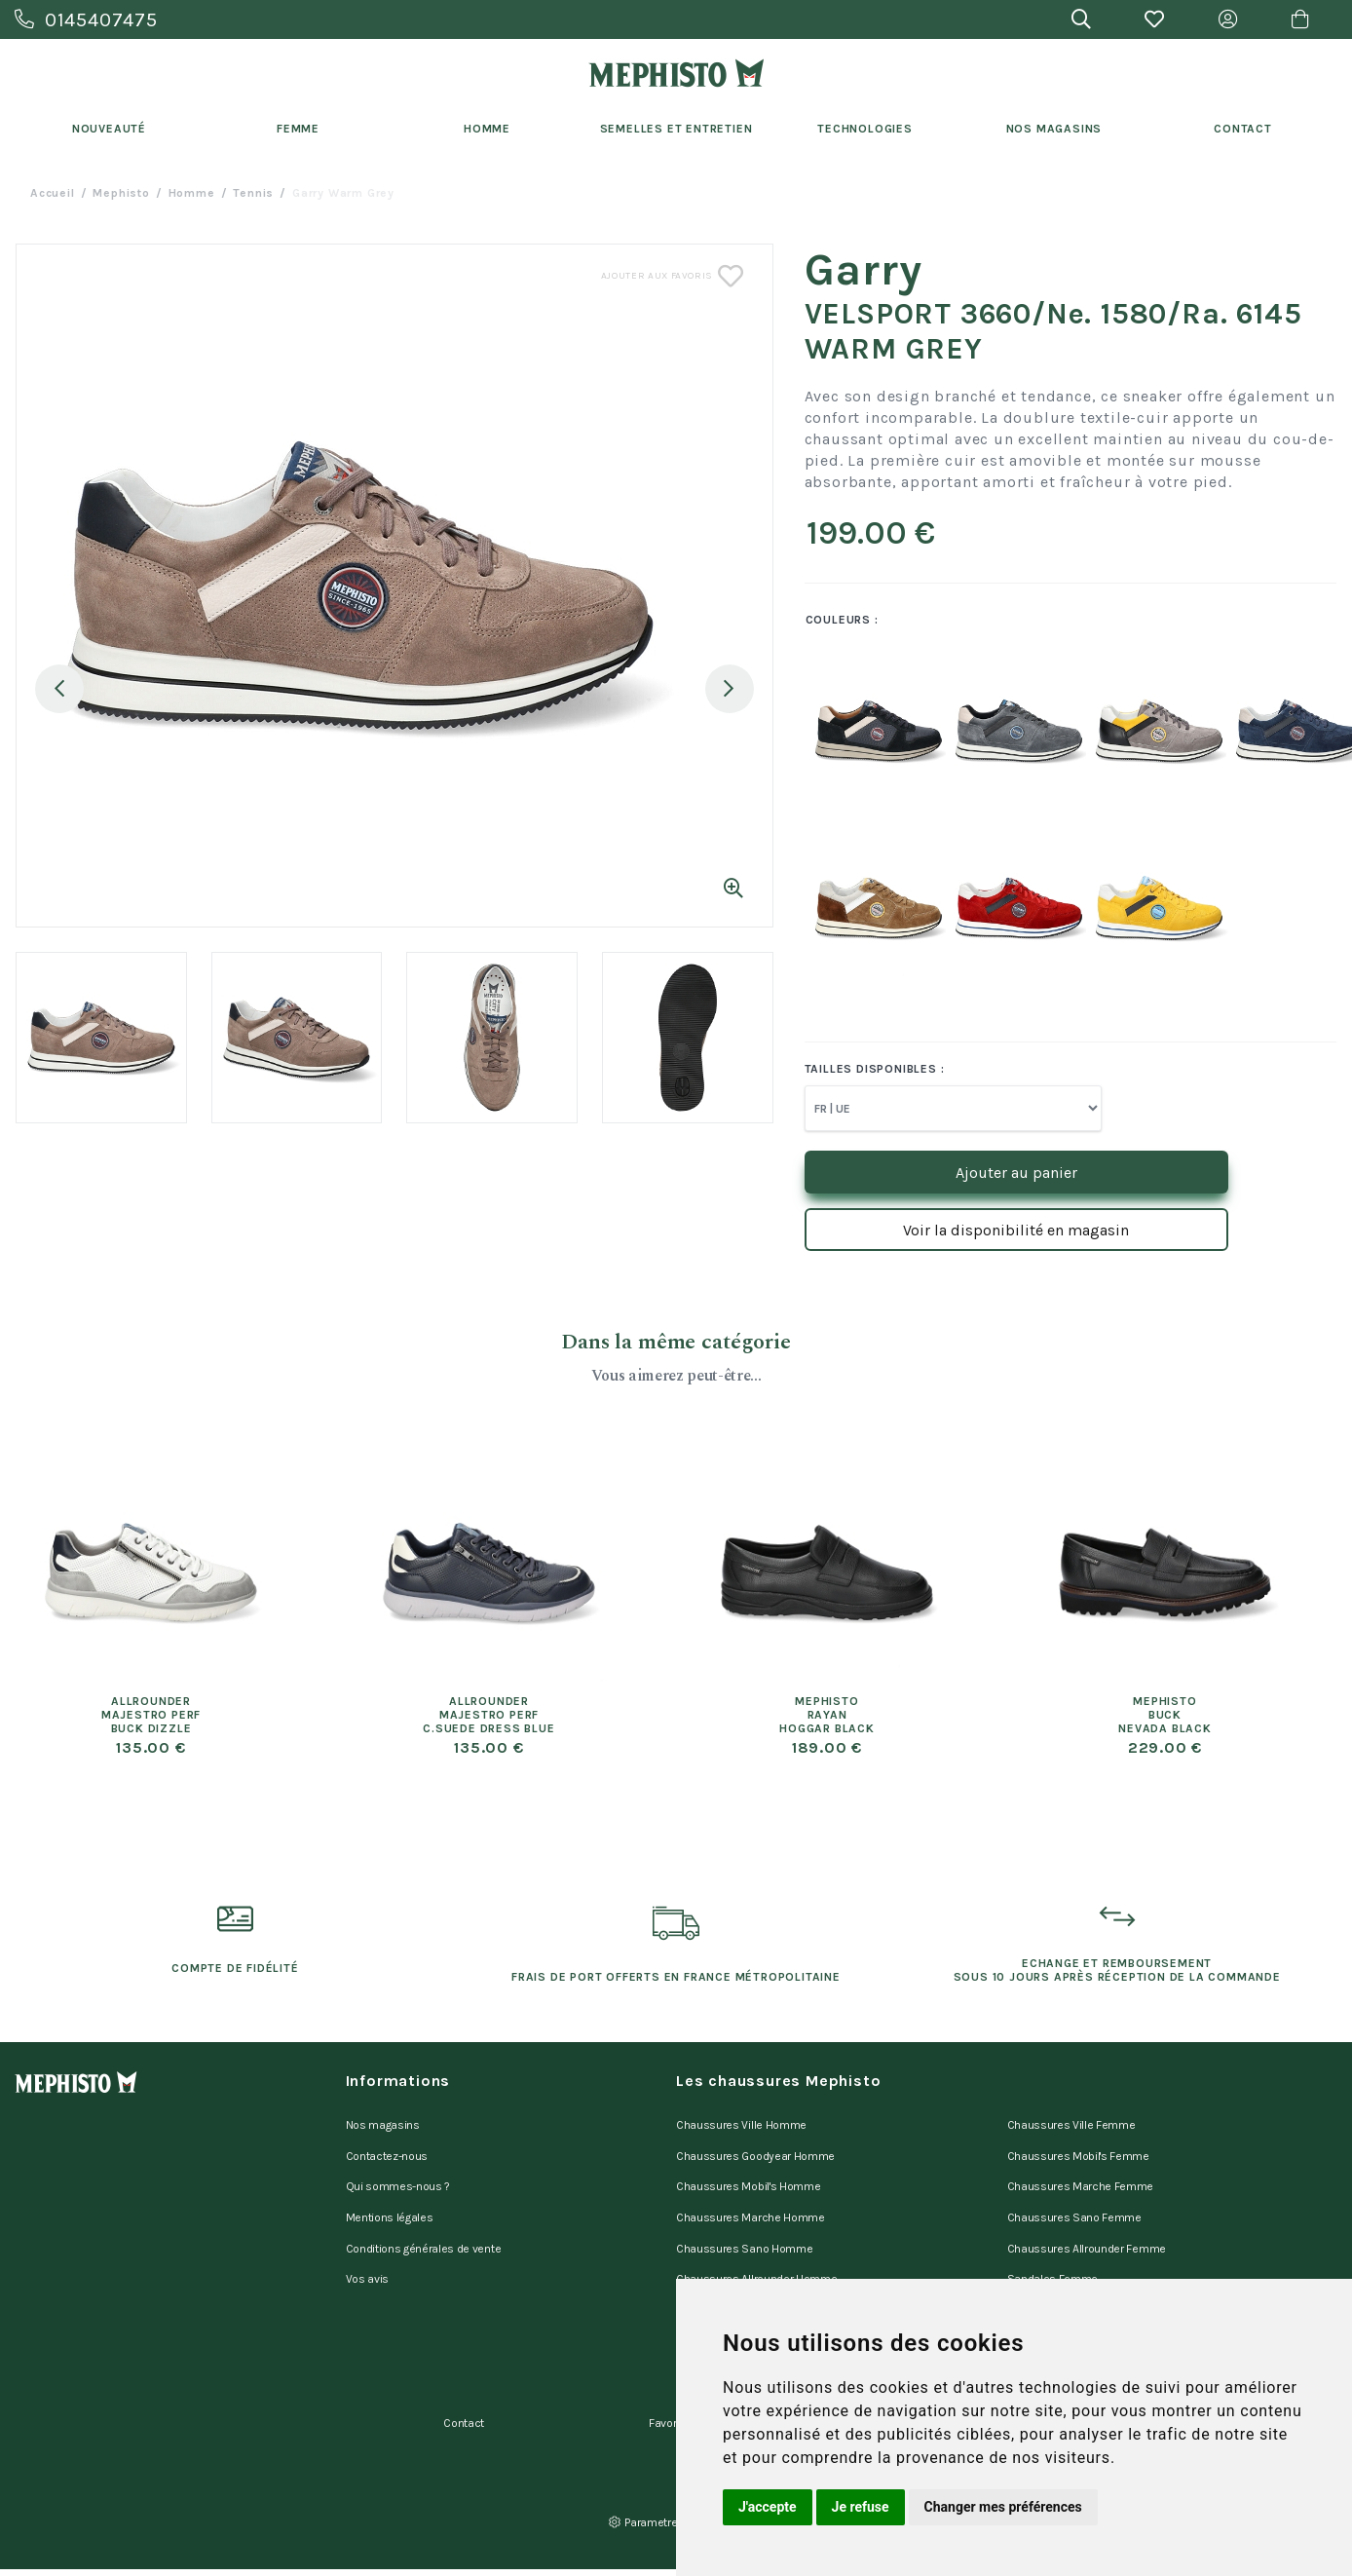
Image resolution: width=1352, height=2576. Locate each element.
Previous (59, 688)
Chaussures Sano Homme (744, 2223)
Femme (298, 128)
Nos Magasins (1054, 128)
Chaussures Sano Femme (1074, 2198)
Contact (1243, 128)
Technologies (865, 128)
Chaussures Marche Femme (1080, 2172)
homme (192, 193)
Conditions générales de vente (424, 2223)
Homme (487, 128)
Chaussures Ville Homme (741, 2122)
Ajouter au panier (1016, 1172)
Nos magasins (383, 2122)
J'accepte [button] (767, 2507)
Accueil (52, 193)
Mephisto (121, 193)
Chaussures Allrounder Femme (1086, 2223)
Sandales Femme (1053, 2248)
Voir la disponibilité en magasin (1016, 1230)
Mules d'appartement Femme (1082, 2274)
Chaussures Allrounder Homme (756, 2248)
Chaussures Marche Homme (750, 2198)
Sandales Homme (723, 2274)
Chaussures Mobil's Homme (748, 2172)
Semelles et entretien (676, 128)
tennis (253, 193)
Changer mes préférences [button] (1003, 2507)
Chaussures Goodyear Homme (755, 2147)
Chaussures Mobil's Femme (1078, 2147)
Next (729, 688)
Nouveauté (109, 128)
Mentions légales (389, 2198)
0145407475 (86, 20)
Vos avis (367, 2248)
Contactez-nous (387, 2147)
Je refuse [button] (860, 2507)
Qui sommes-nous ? (398, 2172)
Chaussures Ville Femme (1071, 2122)
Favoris (667, 2378)
